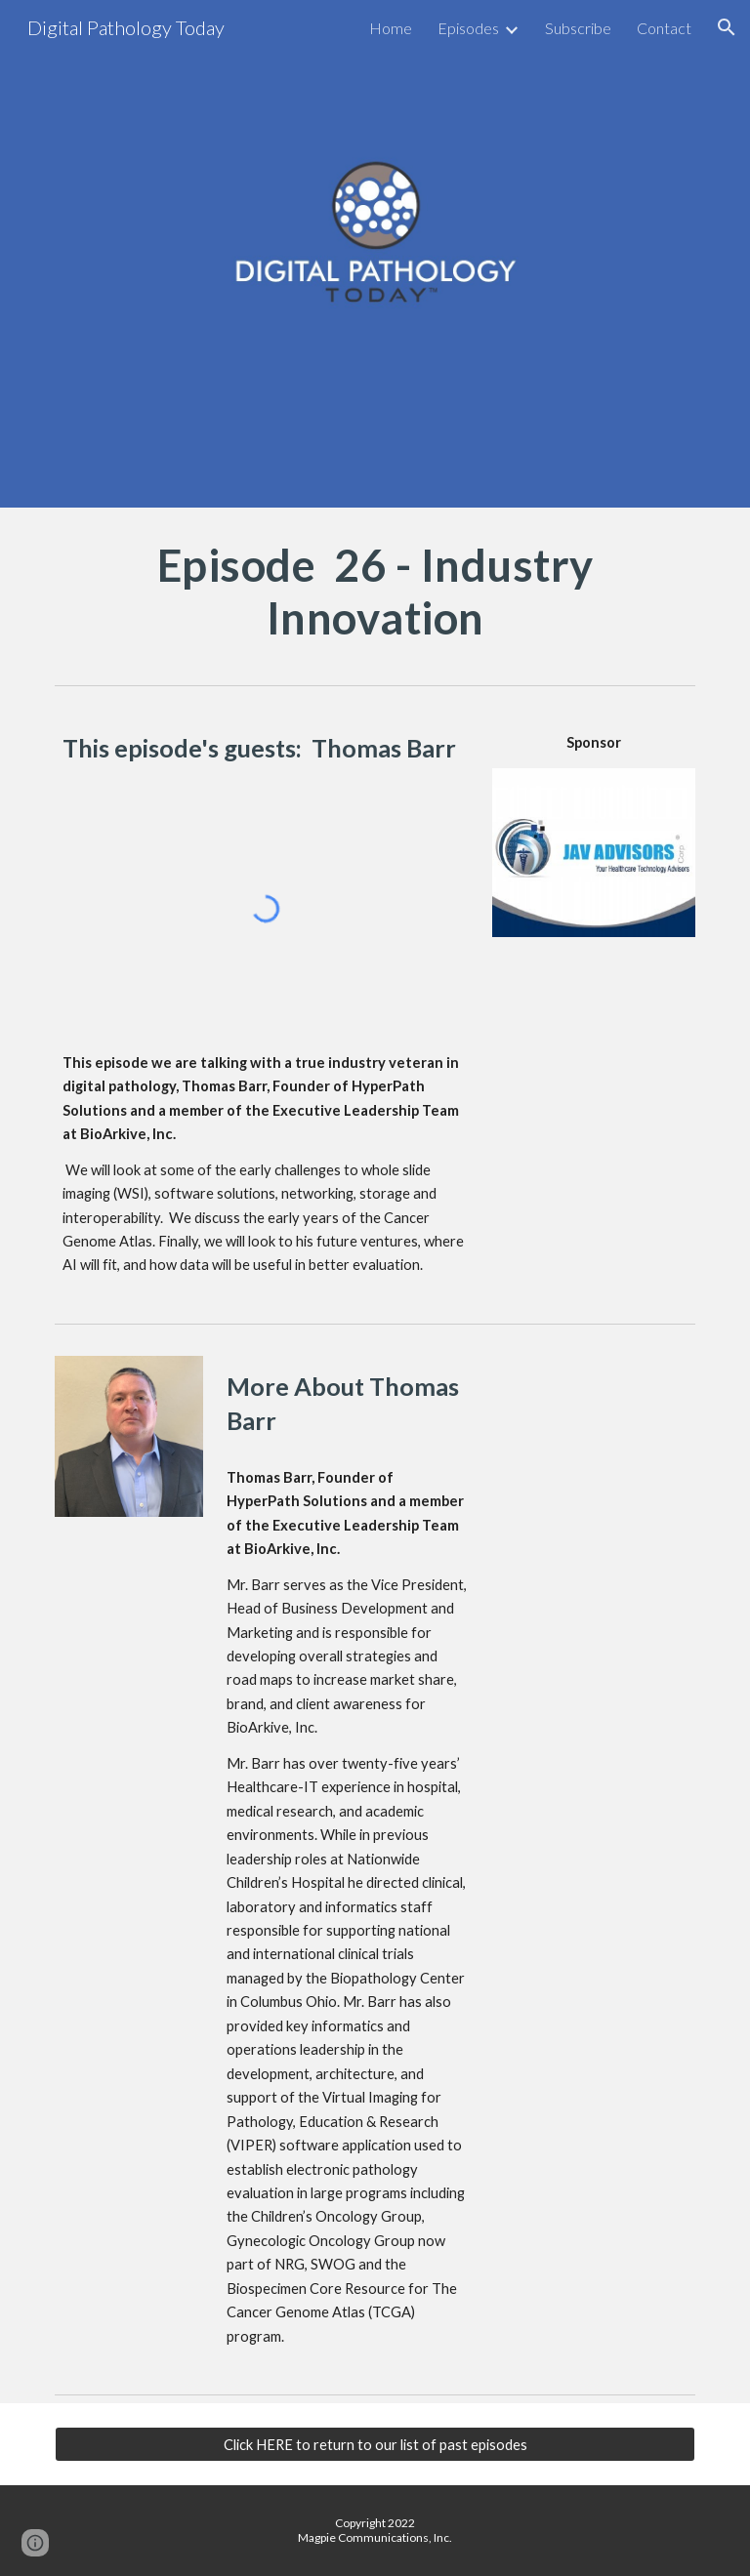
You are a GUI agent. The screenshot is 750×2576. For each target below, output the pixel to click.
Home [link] (390, 28)
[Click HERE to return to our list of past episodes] (374, 2444)
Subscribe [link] (578, 28)
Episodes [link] (468, 28)
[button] (726, 27)
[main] (374, 592)
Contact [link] (664, 28)
